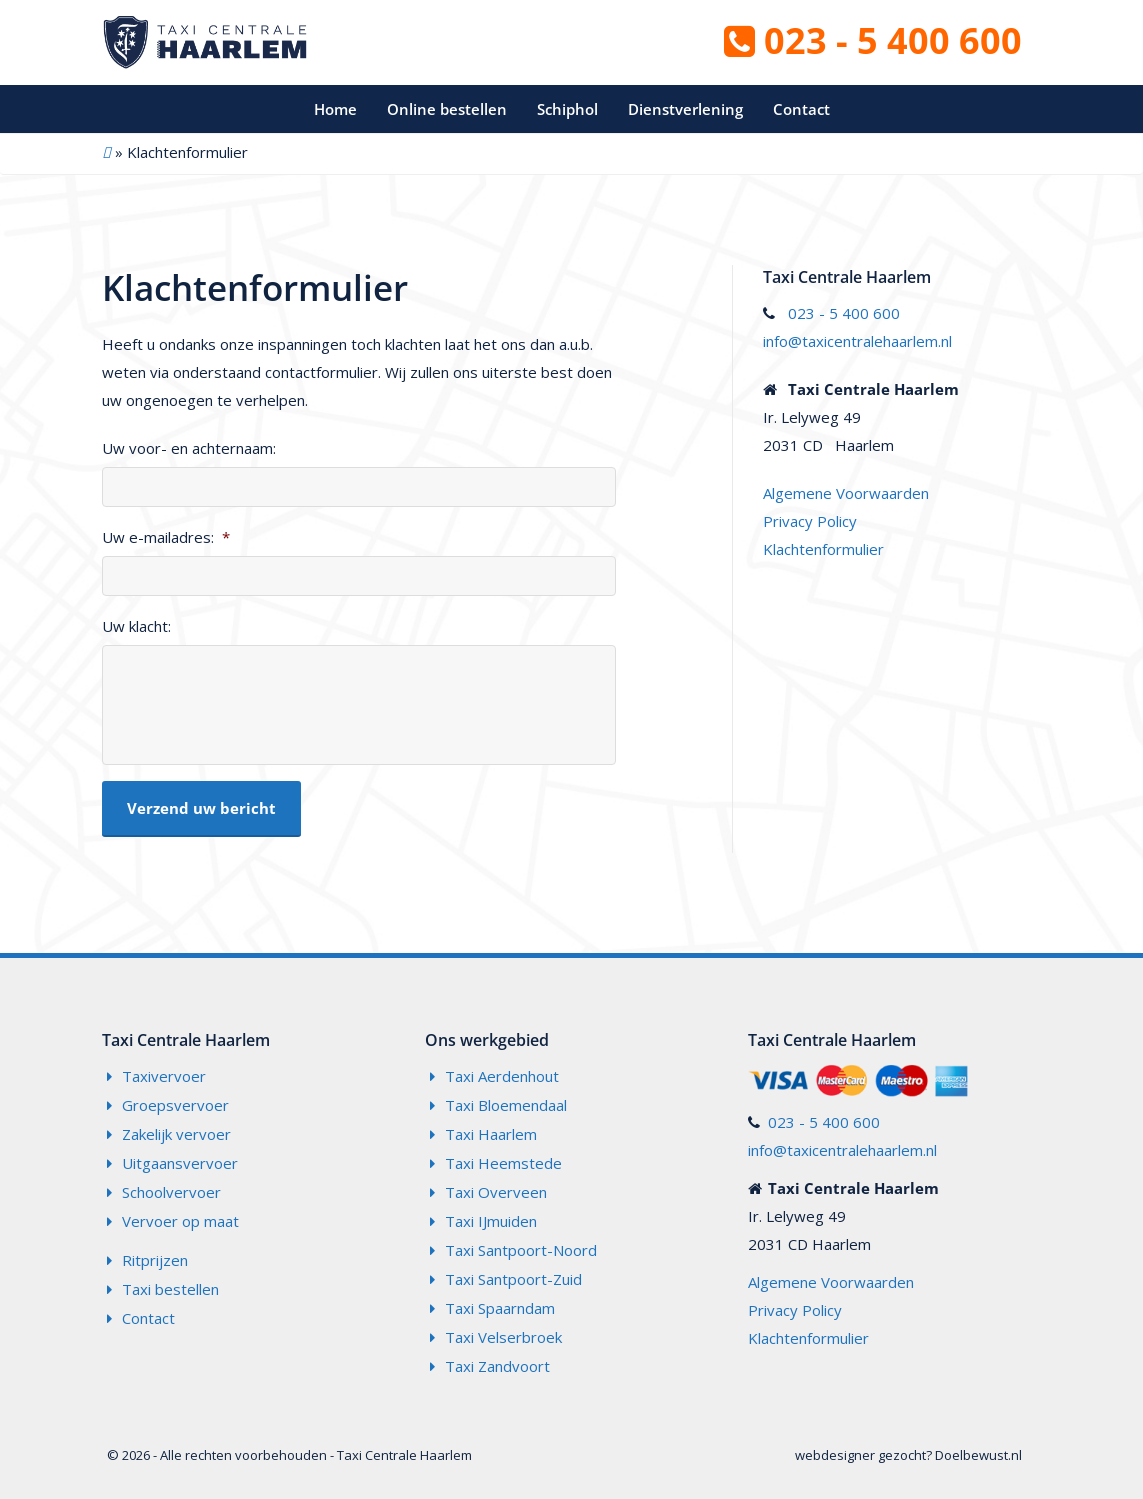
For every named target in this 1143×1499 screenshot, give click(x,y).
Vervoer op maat (180, 1221)
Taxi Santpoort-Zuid (513, 1279)
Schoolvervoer (171, 1192)
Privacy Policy (810, 521)
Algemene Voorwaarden (846, 493)
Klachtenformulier (823, 549)
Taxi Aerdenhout (502, 1076)
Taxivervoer (164, 1076)
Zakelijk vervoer (176, 1134)
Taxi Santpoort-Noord (521, 1250)
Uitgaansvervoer (180, 1163)
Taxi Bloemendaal (506, 1105)
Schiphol (567, 109)
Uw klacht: (136, 626)
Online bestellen (447, 109)
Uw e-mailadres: (166, 537)
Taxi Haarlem (491, 1134)
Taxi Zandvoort (497, 1366)
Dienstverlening (685, 109)
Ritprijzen (155, 1260)
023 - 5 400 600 (873, 40)
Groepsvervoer (175, 1105)
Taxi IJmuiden (491, 1221)
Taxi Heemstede (503, 1163)
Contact (801, 109)
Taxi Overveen (496, 1192)
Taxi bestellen (170, 1289)
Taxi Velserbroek (503, 1337)
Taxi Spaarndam (500, 1308)
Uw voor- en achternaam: (189, 448)
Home (335, 109)
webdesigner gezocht (860, 1455)
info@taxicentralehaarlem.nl (857, 341)
